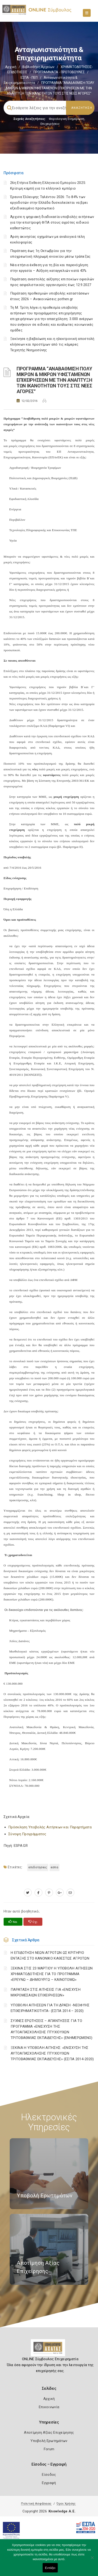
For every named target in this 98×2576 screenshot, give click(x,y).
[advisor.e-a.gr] (70, 1893)
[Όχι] (92, 2560)
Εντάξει (50, 2568)
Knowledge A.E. (62, 2511)
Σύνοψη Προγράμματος (27, 1834)
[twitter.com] (27, 1893)
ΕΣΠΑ (54, 1867)
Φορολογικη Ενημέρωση (67, 119)
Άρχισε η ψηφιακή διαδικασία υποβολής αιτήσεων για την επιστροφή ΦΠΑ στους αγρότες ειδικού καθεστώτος (52, 222)
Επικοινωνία (49, 2407)
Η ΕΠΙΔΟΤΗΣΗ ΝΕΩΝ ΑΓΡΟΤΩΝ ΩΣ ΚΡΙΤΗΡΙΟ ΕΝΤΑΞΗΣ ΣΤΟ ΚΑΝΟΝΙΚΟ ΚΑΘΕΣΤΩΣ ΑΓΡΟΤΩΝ (50, 1955)
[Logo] (49, 2349)
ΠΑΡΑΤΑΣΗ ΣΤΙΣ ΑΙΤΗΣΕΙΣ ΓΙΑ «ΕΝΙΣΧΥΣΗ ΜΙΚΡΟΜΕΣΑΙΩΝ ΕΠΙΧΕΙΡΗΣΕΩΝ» (45, 1992)
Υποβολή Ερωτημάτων (49, 2441)
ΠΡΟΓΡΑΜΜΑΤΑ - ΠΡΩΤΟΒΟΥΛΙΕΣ (59, 72)
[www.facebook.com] (38, 1893)
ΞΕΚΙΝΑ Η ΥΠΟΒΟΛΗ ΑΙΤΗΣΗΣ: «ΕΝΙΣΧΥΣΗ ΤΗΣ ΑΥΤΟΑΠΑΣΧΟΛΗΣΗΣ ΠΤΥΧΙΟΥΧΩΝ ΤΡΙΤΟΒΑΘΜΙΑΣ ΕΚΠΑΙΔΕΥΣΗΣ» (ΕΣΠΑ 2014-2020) (52, 2053)
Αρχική (10, 67)
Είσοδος (49, 2474)
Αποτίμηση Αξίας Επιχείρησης (49, 2432)
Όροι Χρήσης (66, 2503)
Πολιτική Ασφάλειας (36, 2503)
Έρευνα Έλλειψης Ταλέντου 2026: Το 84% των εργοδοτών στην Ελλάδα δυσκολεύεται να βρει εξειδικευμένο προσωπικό (49, 202)
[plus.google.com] (59, 1893)
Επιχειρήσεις (50, 124)
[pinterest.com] (49, 1893)
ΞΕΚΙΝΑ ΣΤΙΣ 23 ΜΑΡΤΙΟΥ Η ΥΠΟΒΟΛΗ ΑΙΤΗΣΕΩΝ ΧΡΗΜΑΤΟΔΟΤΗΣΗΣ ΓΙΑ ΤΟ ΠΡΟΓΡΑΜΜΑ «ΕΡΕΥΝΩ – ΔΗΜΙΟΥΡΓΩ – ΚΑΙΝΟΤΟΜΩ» (52, 1974)
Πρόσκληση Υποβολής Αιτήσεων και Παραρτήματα (50, 1827)
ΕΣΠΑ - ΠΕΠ (29, 77)
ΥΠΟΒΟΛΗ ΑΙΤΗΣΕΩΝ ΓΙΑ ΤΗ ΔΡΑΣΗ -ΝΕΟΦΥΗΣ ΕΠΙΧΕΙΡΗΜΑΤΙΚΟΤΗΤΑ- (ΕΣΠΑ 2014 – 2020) (50, 2008)
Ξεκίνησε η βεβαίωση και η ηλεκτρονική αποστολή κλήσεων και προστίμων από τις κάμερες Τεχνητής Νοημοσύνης (52, 344)
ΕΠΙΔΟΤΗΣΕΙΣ (37, 1867)
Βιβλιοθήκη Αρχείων (38, 67)
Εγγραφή (49, 2483)
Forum (49, 2449)
